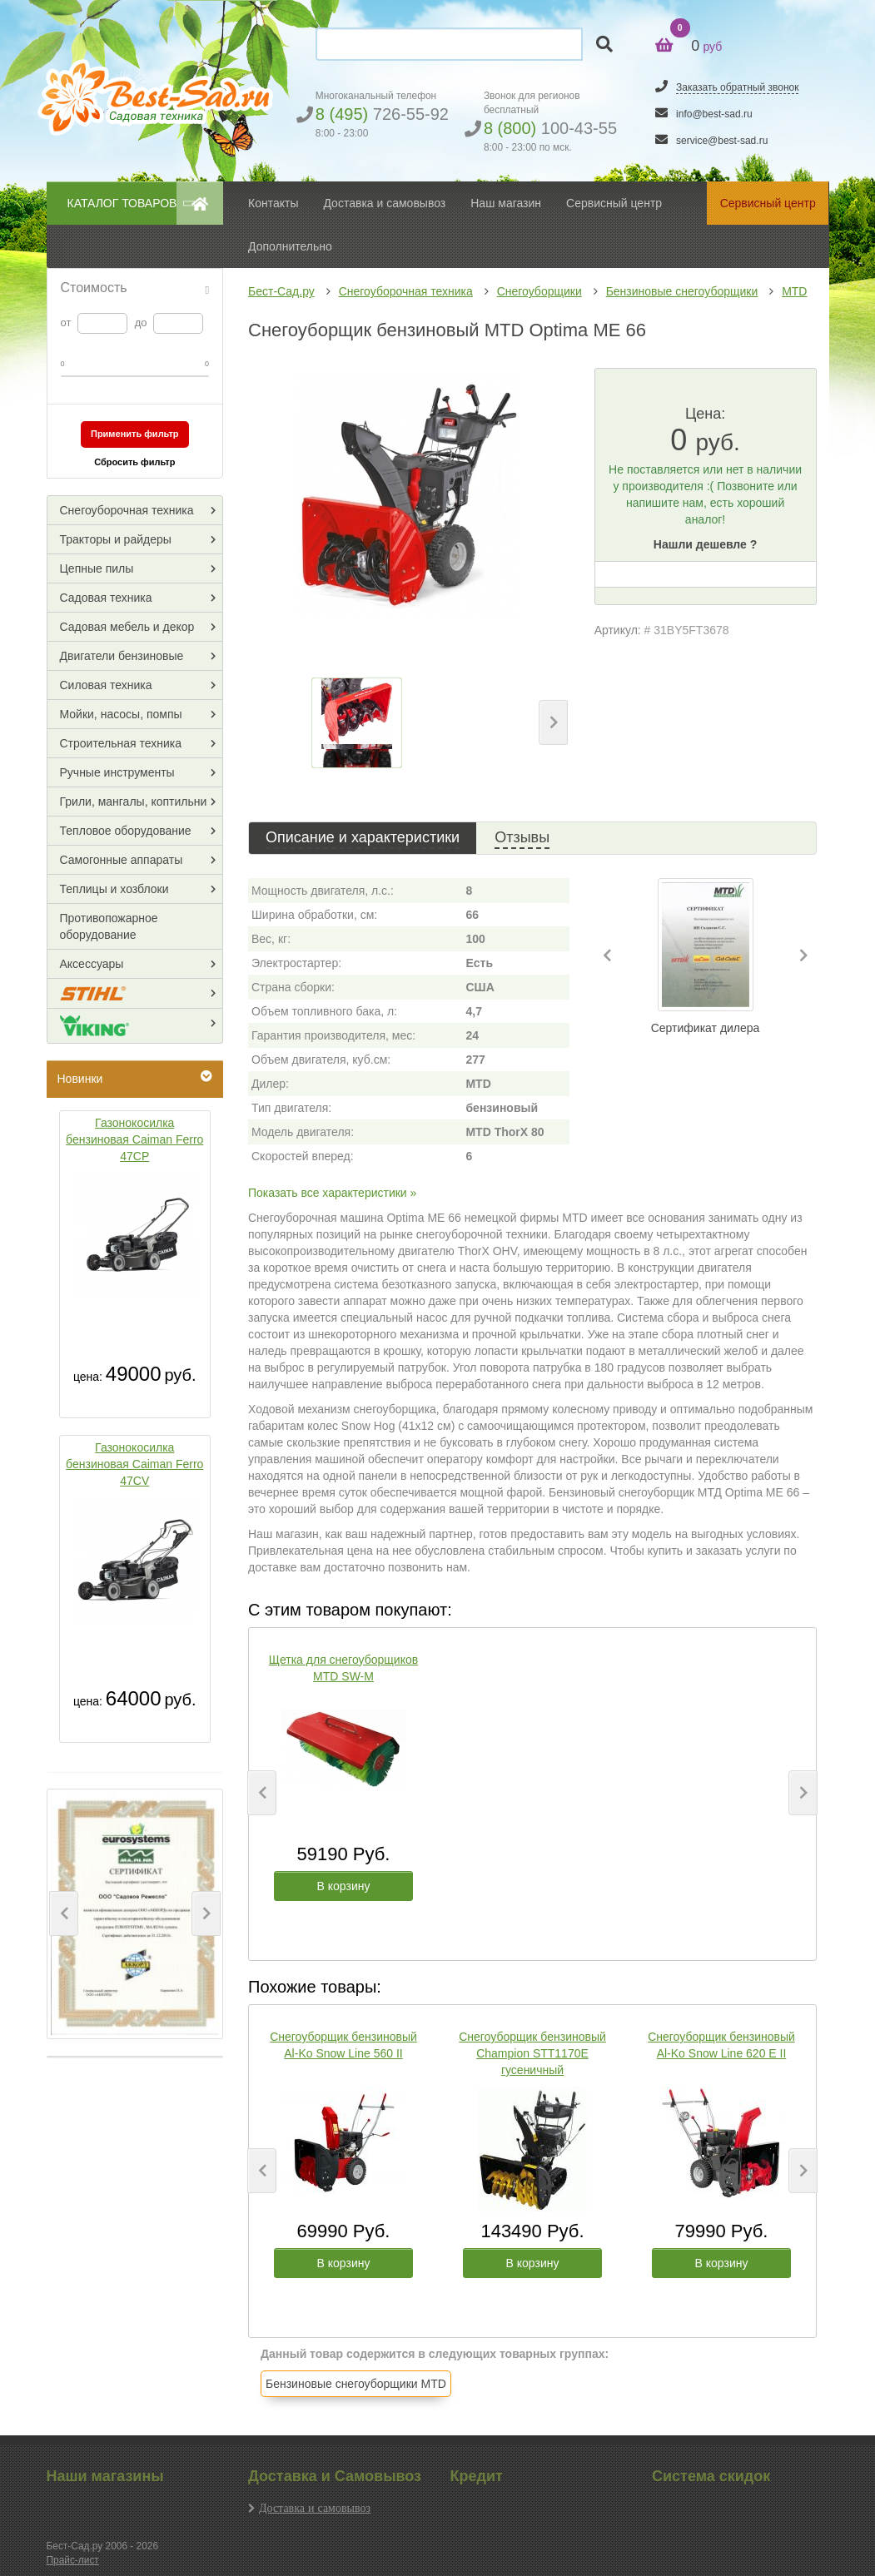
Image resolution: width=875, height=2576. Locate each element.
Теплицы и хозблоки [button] (114, 889)
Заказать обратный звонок (737, 87)
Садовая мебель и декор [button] (127, 626)
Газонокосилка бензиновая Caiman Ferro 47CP (134, 1139)
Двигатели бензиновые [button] (122, 656)
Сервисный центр (614, 203)
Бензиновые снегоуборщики (682, 291)
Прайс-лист (73, 2560)
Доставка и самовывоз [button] (384, 203)
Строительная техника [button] (120, 743)
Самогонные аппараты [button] (121, 859)
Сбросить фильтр (134, 462)
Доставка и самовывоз (314, 2508)
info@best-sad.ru (714, 114)
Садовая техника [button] (106, 597)
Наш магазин (505, 203)
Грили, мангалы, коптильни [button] (133, 801)
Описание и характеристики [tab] (363, 837)
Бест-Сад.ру (281, 291)
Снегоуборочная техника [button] (127, 510)
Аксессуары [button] (92, 963)
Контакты (273, 203)
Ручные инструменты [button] (117, 772)
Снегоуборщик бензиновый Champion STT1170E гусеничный (532, 2053)
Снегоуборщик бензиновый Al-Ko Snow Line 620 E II (721, 2045)
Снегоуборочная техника (406, 291)
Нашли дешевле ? (705, 544)
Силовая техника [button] (106, 685)
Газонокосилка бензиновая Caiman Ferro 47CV (134, 1464)
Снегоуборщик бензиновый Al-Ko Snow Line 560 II (343, 2045)
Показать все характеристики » (332, 1192)
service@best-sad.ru (722, 140)
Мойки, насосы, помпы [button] (121, 714)
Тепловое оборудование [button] (125, 830)
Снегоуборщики (539, 291)
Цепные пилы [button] (97, 568)
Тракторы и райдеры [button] (116, 539)
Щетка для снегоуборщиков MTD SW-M (343, 1668)
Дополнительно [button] (290, 246)
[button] (63, 1913)
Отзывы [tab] (522, 837)
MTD (794, 291)
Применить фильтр (135, 434)
